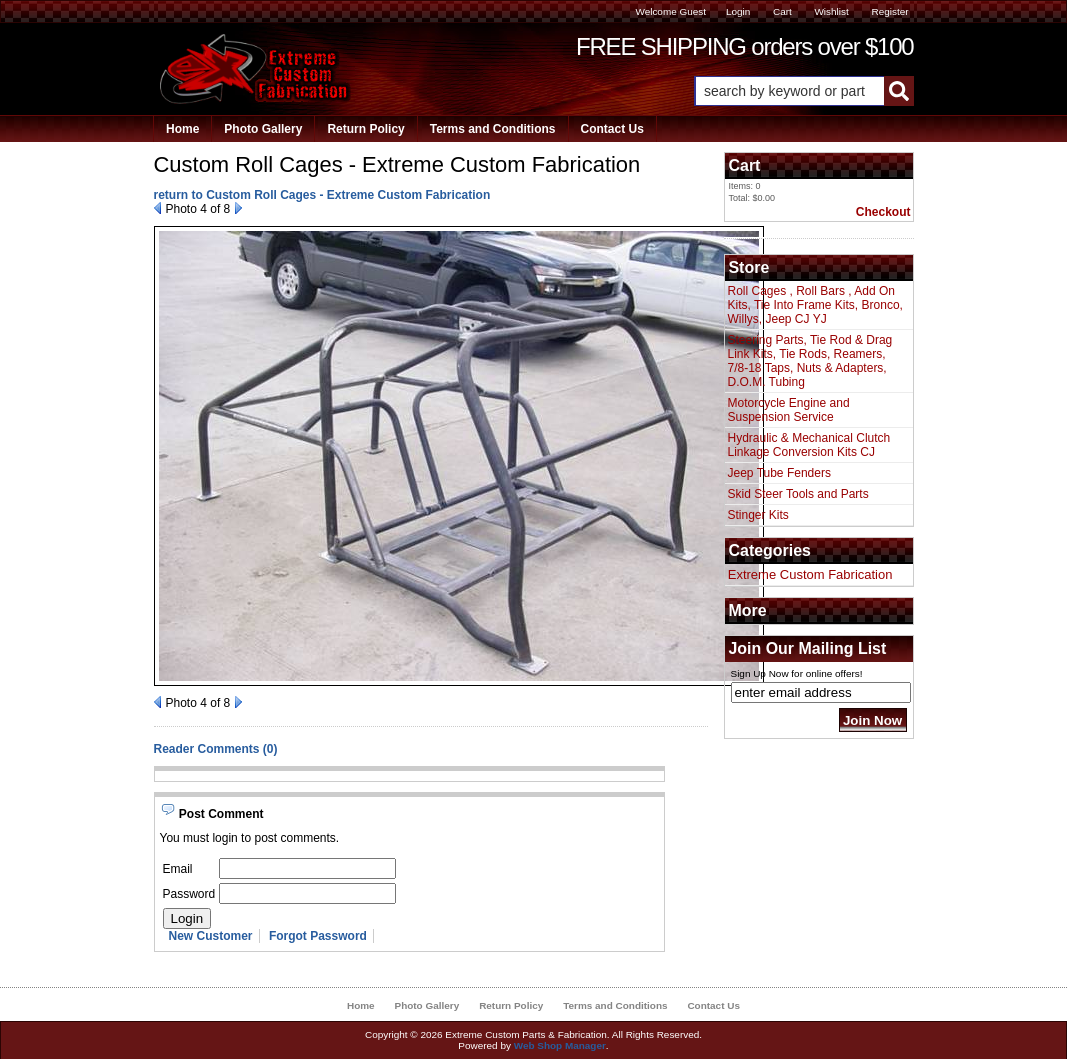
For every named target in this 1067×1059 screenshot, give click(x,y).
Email (178, 869)
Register (889, 11)
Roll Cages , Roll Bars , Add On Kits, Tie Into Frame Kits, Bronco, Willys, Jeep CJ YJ (815, 305)
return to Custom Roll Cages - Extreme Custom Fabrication (322, 195)
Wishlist (831, 11)
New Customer (211, 936)
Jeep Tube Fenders (779, 473)
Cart (782, 11)
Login (738, 11)
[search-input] (789, 91)
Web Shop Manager (560, 1045)
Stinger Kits (758, 515)
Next (238, 208)
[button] (804, 91)
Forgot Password (318, 936)
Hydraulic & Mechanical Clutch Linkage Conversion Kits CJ (809, 445)
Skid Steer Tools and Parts (798, 494)
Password (189, 894)
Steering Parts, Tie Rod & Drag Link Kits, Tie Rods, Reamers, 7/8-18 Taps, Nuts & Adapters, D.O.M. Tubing (810, 361)
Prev (157, 208)
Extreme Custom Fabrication (810, 574)
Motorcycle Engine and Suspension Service (789, 410)
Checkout (883, 212)
